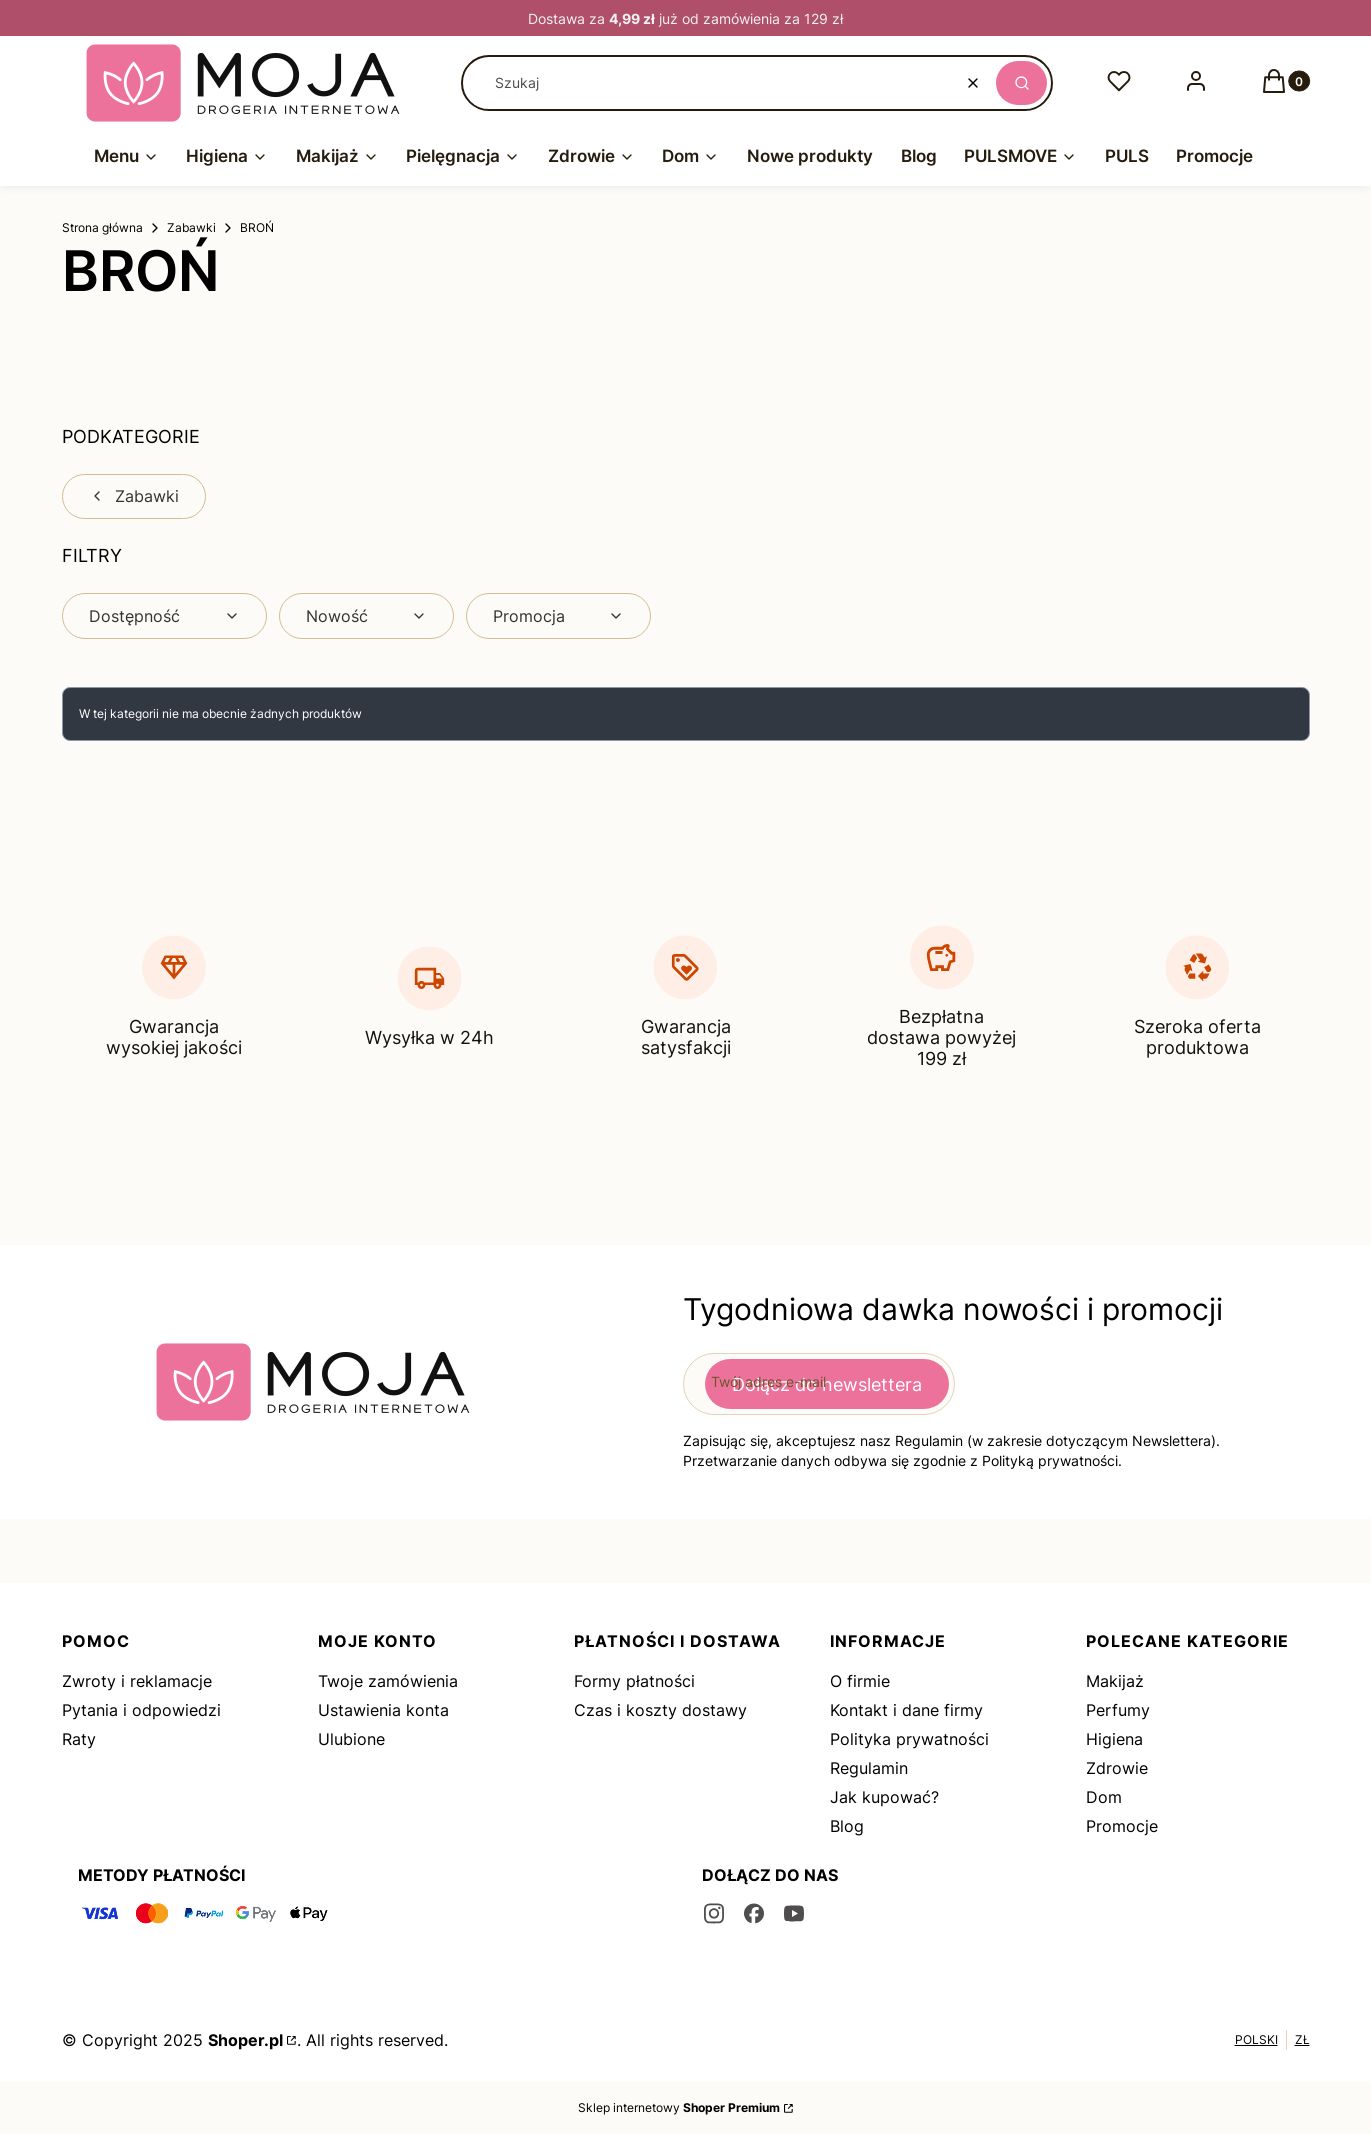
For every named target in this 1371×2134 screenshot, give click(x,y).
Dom (1104, 1797)
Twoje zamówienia (388, 1681)
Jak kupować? (884, 1797)
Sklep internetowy (679, 2107)
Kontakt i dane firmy (906, 1710)
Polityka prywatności (909, 1739)
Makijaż (1115, 1681)
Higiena (1114, 1739)
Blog (847, 1826)
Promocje (1122, 1826)
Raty (79, 1739)
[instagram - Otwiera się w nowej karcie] (714, 1913)
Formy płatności (634, 1681)
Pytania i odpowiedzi (141, 1710)
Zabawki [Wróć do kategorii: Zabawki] (134, 496)
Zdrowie (1117, 1768)
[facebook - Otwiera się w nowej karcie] (754, 1913)
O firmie (860, 1681)
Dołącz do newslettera (827, 1383)
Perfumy (1118, 1710)
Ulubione (351, 1739)
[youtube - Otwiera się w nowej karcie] (794, 1913)
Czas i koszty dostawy (660, 1710)
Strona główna (102, 227)
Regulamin (869, 1768)
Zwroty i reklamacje (137, 1681)
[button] (1021, 83)
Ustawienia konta (383, 1710)
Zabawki (191, 227)
